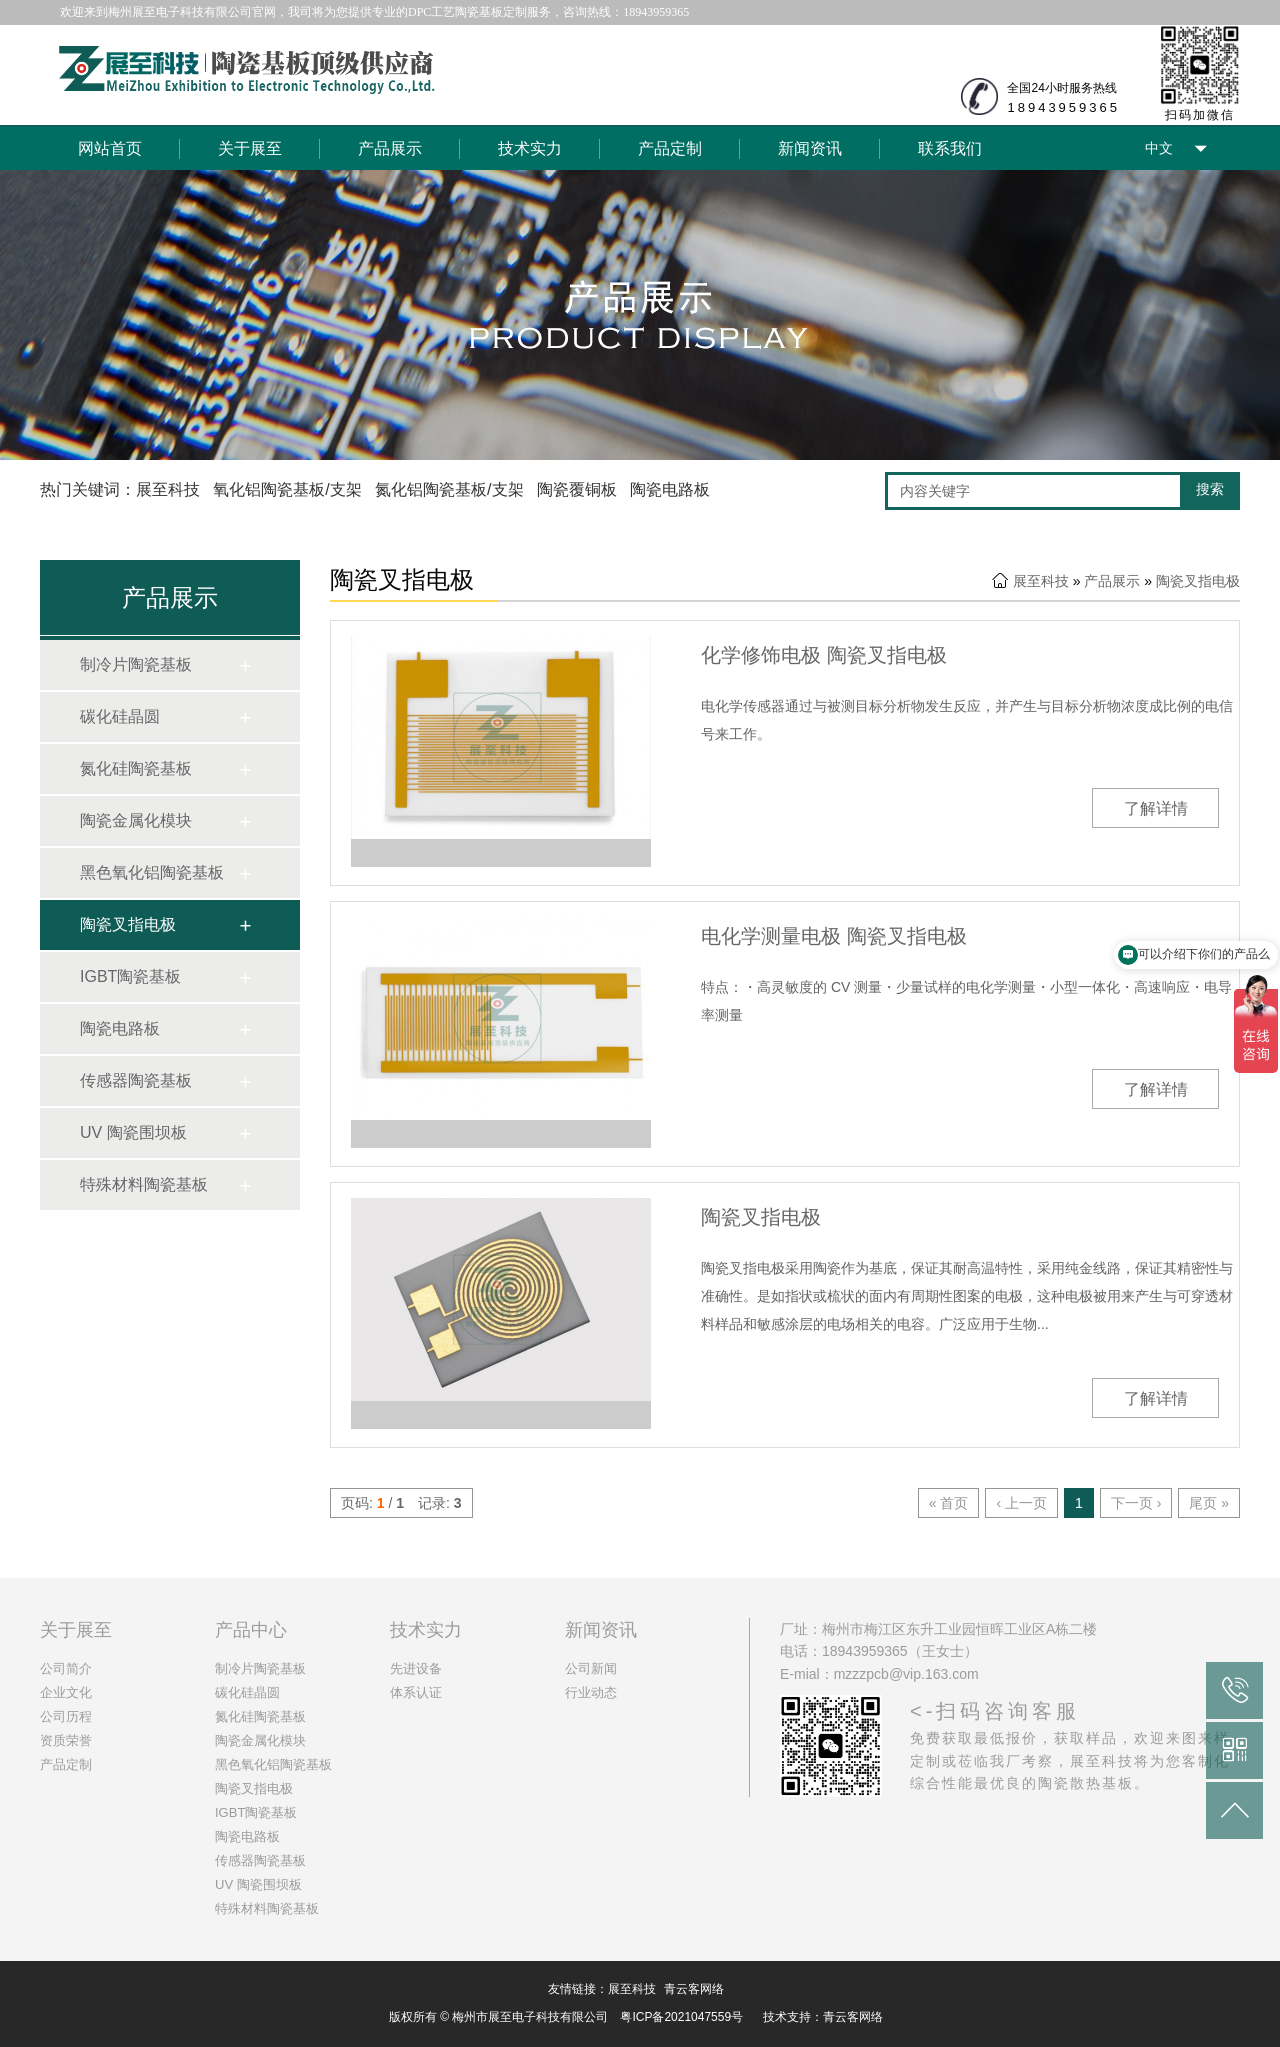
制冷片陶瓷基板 (136, 664)
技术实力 (530, 148)
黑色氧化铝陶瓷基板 (152, 872)
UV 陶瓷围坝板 (133, 1132)
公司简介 (66, 1668)
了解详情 (1156, 808)
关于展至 (250, 148)
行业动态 (591, 1692)
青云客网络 (694, 1989)
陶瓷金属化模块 (136, 820)
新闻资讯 (810, 148)
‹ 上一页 (1021, 1503)
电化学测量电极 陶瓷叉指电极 (834, 936)
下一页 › (1136, 1503)
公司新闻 (591, 1668)
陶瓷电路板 (120, 1028)
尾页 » (1209, 1503)
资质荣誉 (66, 1740)
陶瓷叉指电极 (128, 924)
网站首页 (110, 148)
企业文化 (66, 1692)
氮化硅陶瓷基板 (136, 768)
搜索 (1210, 489)
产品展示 (390, 148)
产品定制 (670, 148)
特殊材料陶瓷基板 (144, 1184)
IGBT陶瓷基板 (130, 976)
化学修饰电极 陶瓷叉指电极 (824, 655)
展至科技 (1041, 581)
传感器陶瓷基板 (136, 1080)
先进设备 (416, 1668)
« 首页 (949, 1503)
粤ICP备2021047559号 (681, 2017)
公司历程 (66, 1716)
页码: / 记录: (401, 1503)
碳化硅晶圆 (120, 716)
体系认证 (416, 1692)
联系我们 (950, 148)
